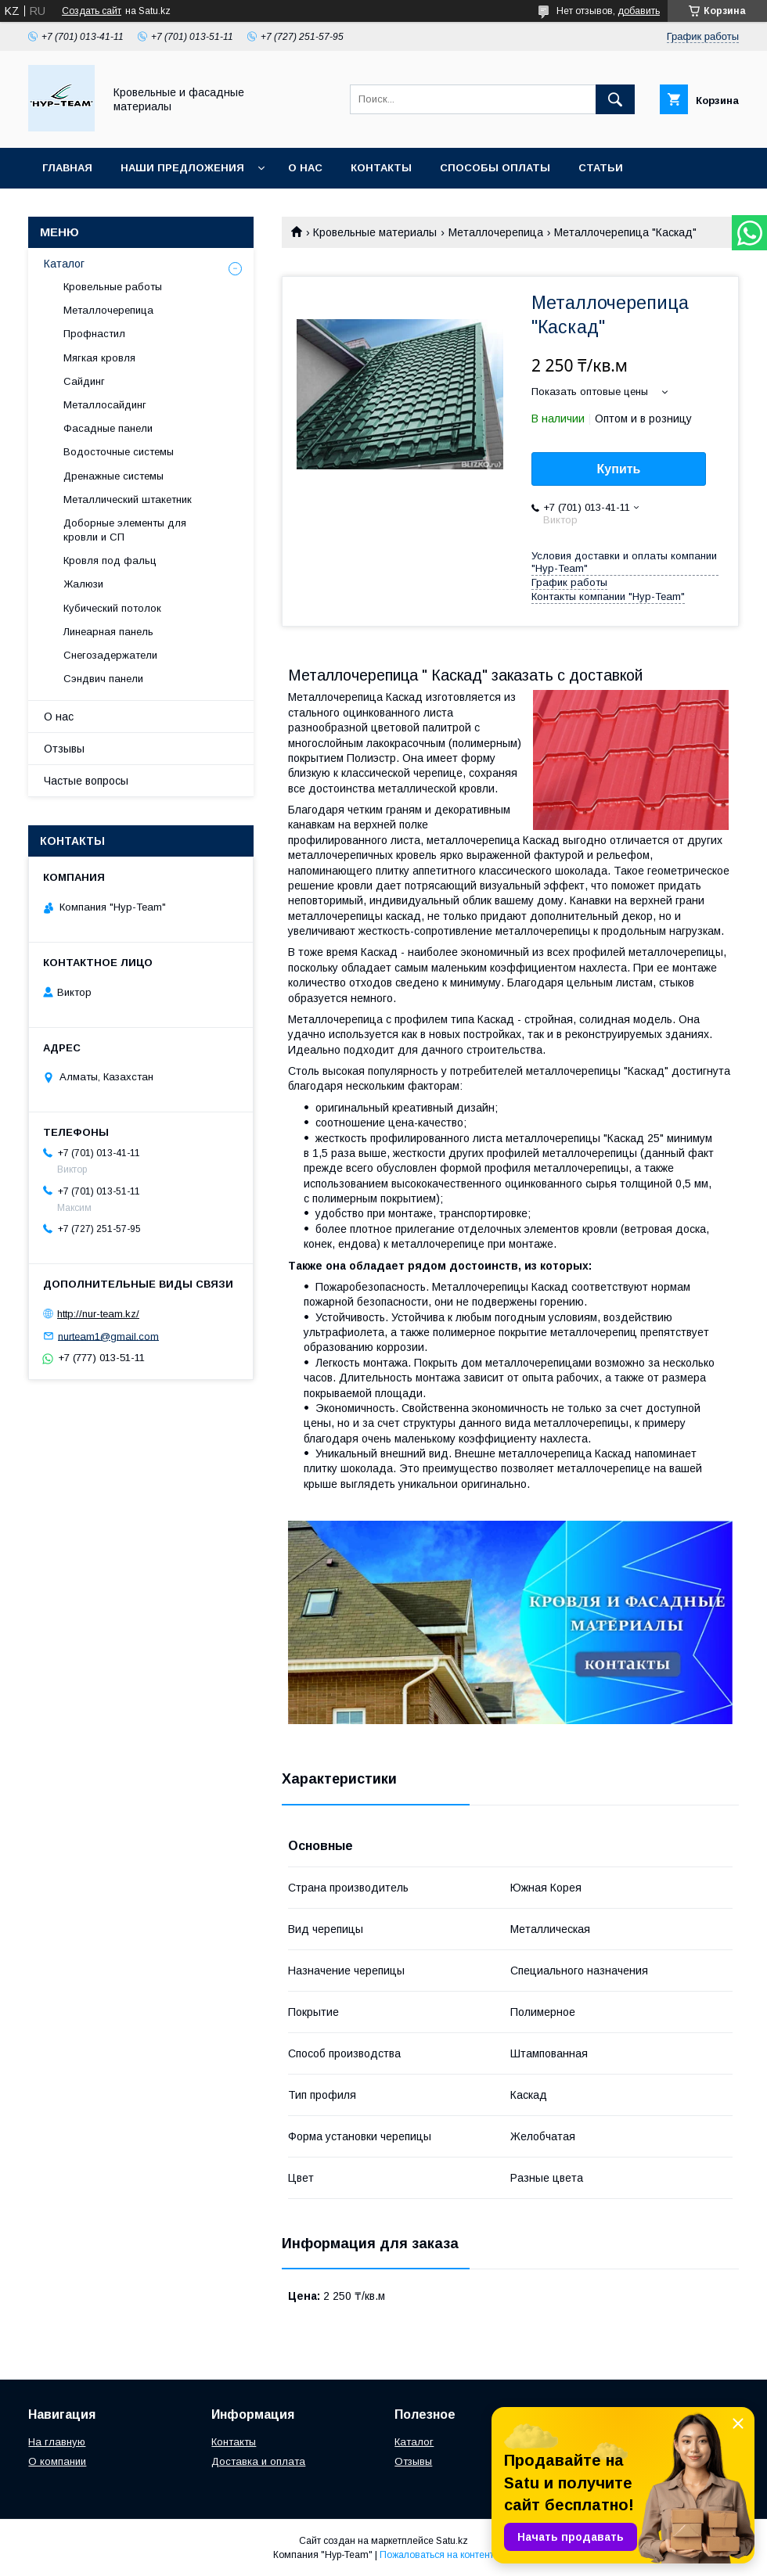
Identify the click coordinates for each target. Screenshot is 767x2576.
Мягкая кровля (99, 358)
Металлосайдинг (104, 405)
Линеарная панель (108, 632)
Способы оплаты (495, 168)
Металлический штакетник (127, 499)
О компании (57, 2461)
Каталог (64, 263)
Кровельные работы (112, 287)
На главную (56, 2442)
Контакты (381, 168)
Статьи (600, 168)
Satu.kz (452, 2540)
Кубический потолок (112, 608)
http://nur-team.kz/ (98, 1314)
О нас (305, 168)
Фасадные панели (108, 428)
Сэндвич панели (103, 678)
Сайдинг (84, 381)
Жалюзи (83, 584)
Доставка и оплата (258, 2461)
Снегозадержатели (110, 655)
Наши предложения (182, 168)
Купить (619, 469)
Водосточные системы (118, 452)
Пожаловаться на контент (437, 2554)
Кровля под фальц (110, 560)
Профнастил (94, 334)
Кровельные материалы (375, 232)
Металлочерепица (495, 232)
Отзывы (64, 748)
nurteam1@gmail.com (108, 1336)
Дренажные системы (113, 476)
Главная (67, 168)
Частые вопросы (86, 780)
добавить (639, 10)
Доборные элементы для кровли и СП (124, 530)
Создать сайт (91, 10)
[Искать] (615, 99)
